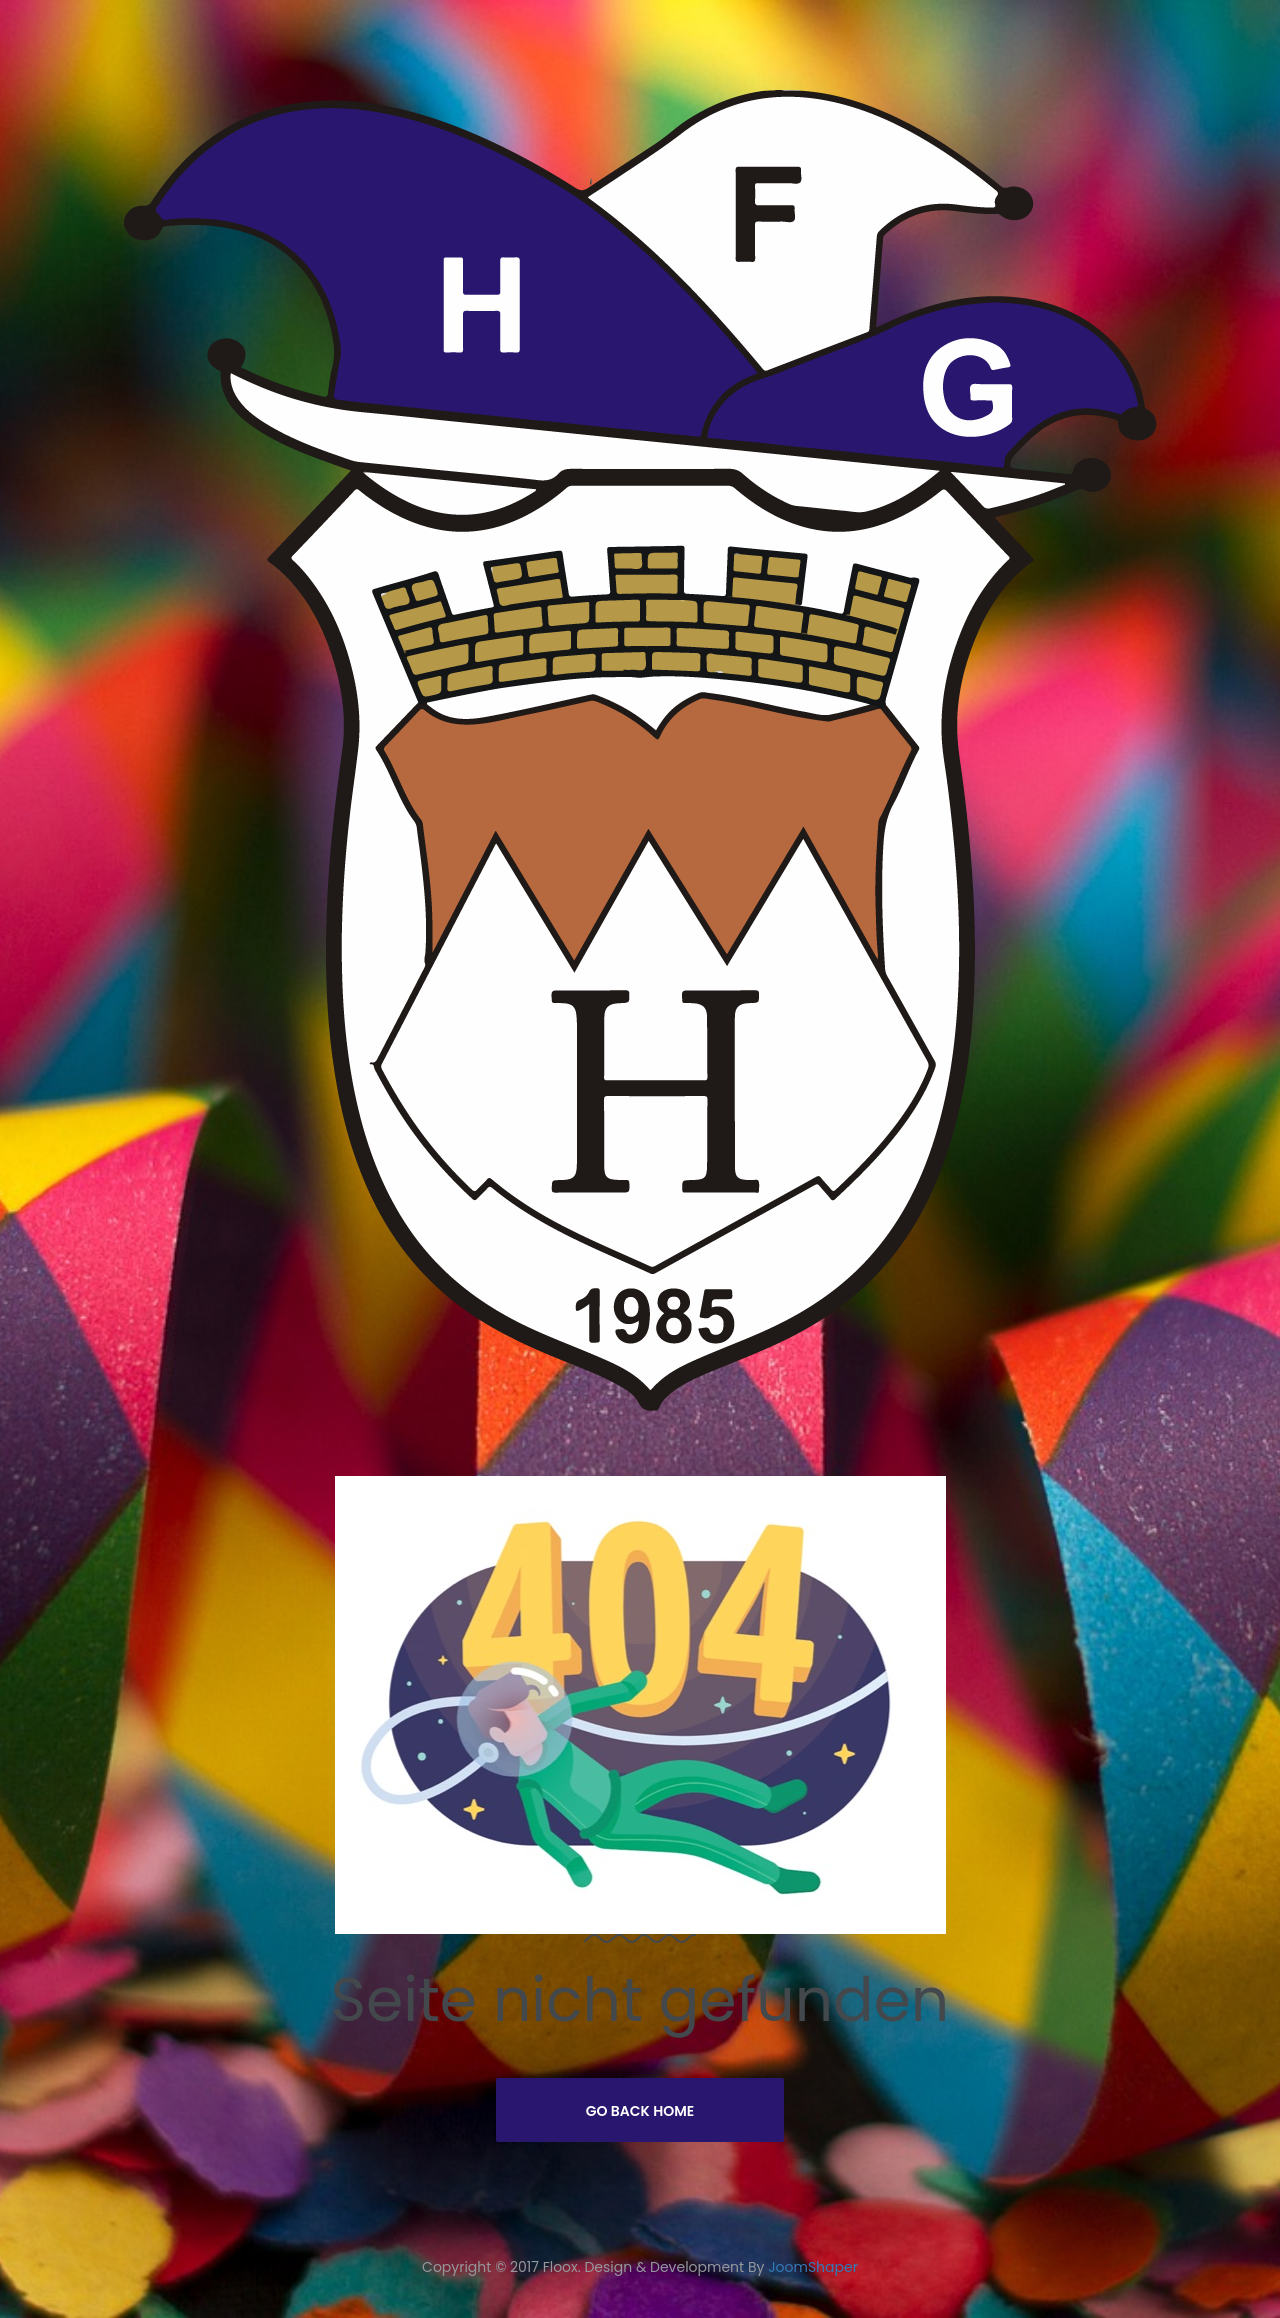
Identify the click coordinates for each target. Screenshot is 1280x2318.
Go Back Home (640, 2111)
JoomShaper (813, 2267)
